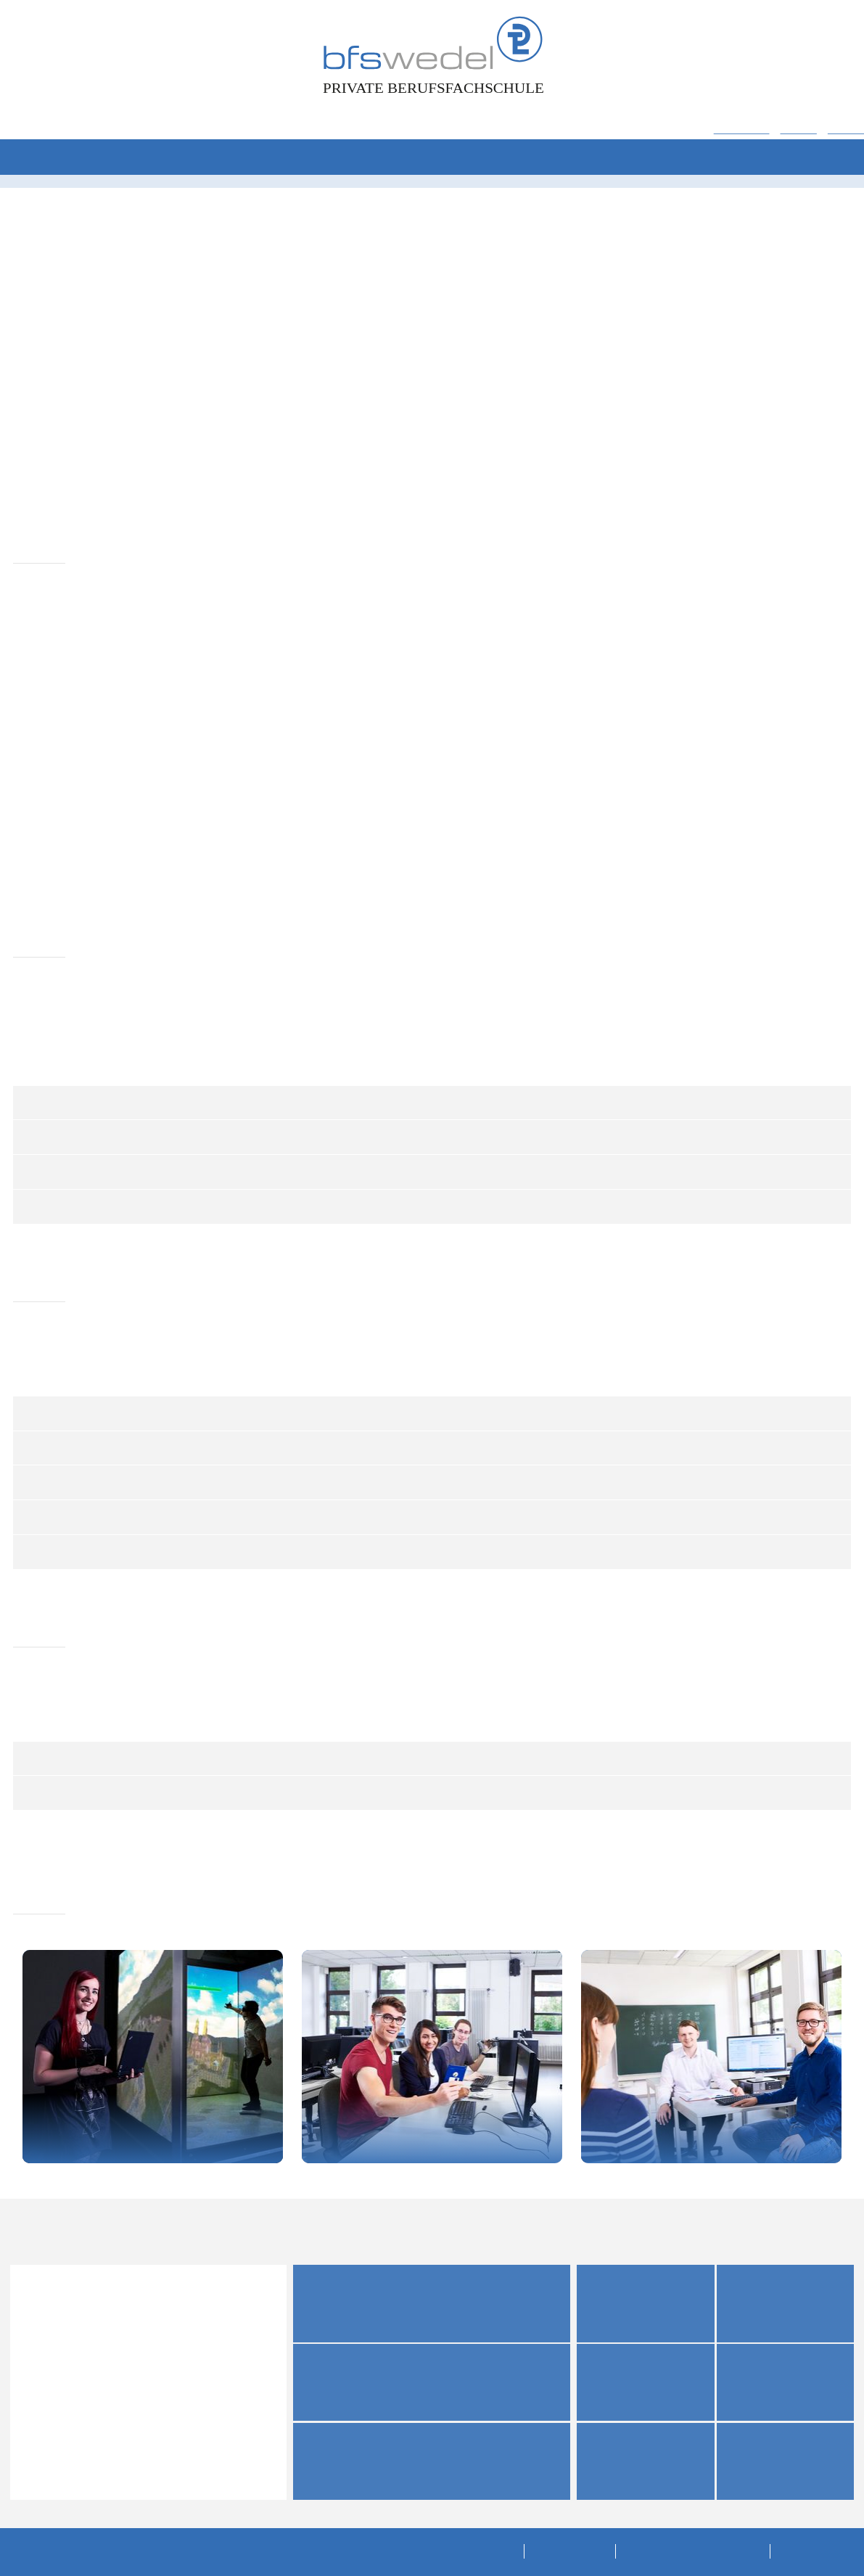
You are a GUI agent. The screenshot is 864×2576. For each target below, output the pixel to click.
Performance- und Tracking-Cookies (348, 546)
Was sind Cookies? (271, 703)
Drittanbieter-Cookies (306, 604)
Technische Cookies (302, 493)
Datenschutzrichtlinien (354, 472)
